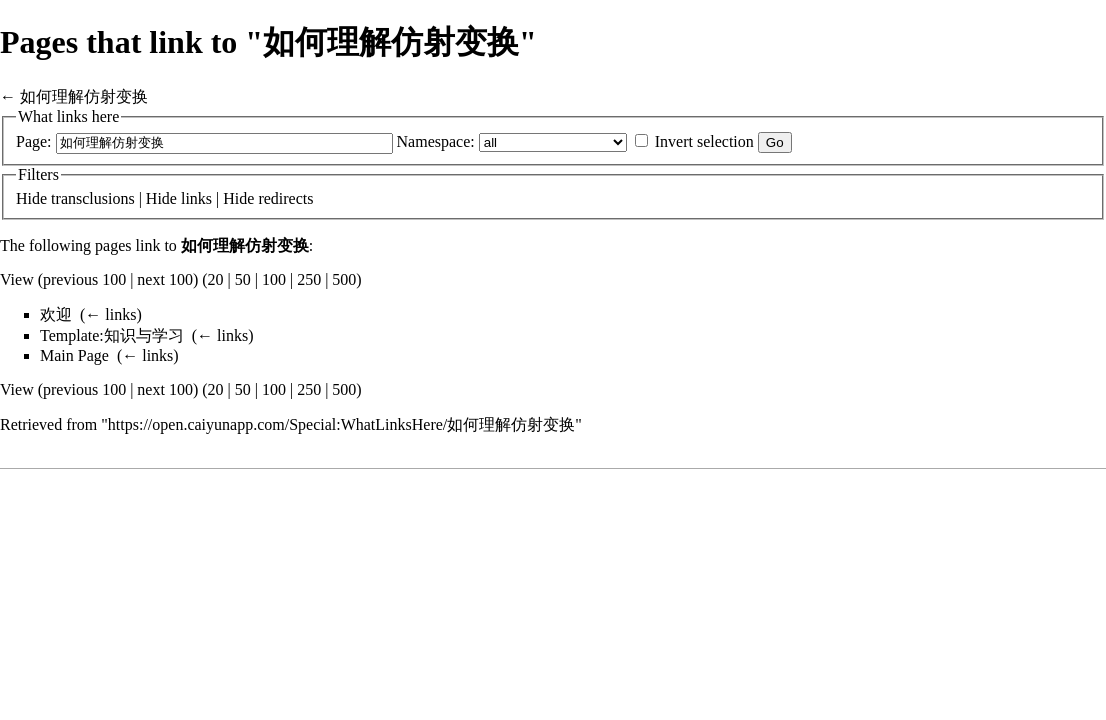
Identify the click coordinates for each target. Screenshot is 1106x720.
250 (309, 279)
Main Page (74, 355)
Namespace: (436, 141)
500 (344, 279)
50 (243, 279)
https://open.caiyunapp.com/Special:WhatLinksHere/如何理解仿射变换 (341, 424)
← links (110, 314)
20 (216, 279)
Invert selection (704, 141)
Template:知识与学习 (112, 335)
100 (274, 279)
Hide (31, 198)
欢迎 (56, 314)
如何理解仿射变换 (84, 96)
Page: (34, 141)
